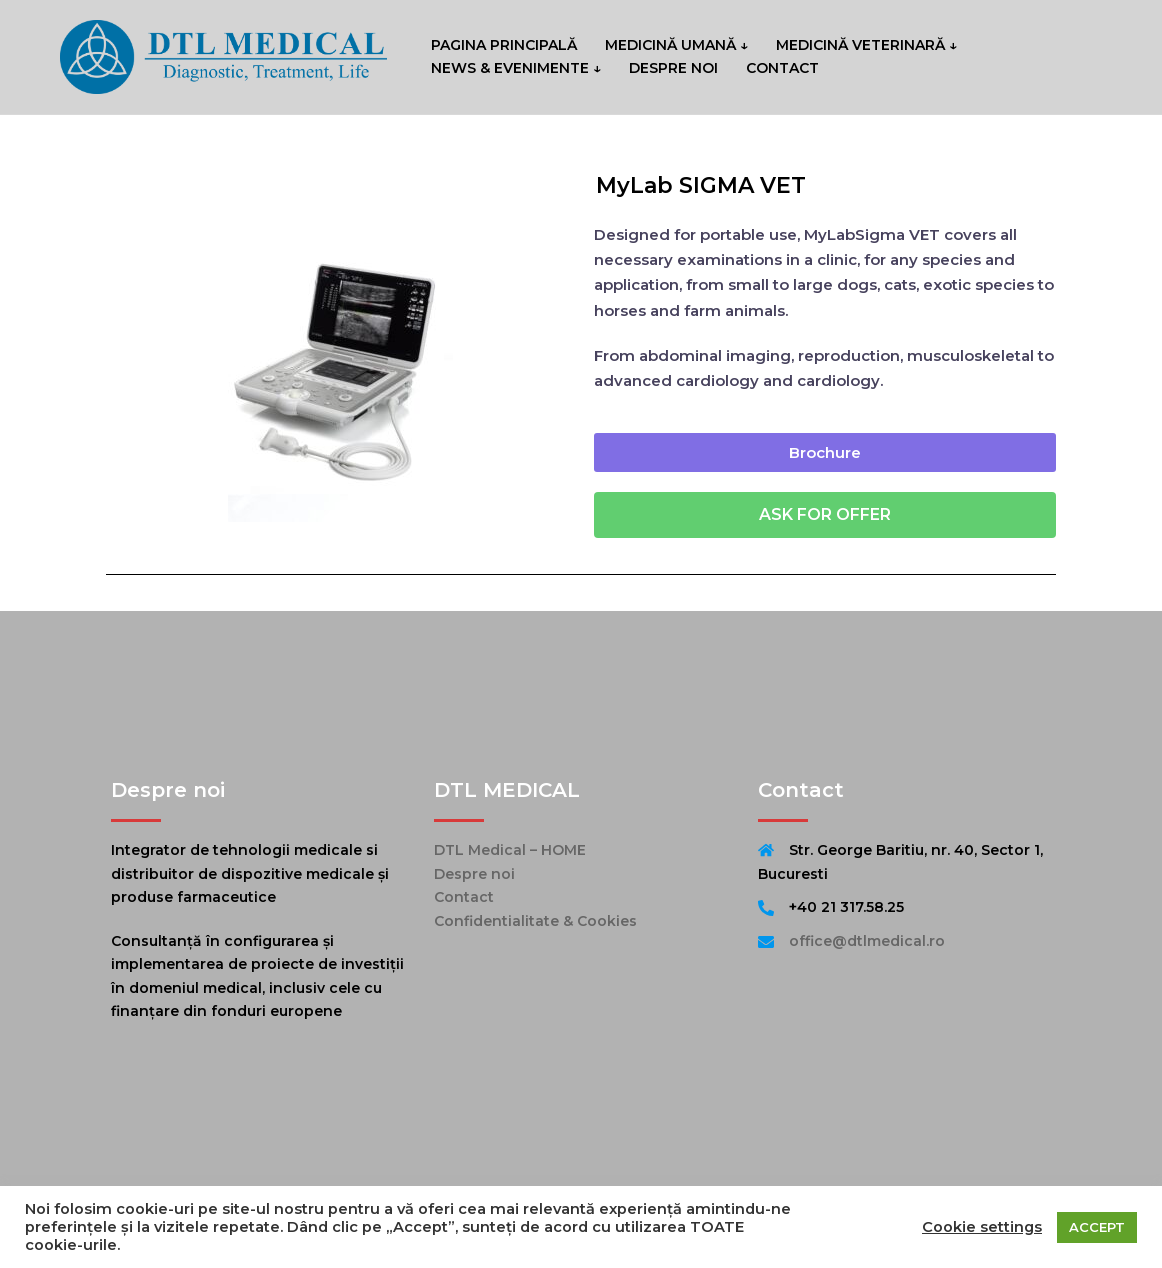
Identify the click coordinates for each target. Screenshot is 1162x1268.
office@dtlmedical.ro (867, 941)
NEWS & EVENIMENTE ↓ (516, 68)
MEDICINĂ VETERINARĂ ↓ (866, 45)
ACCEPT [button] (1097, 1227)
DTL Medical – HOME (510, 850)
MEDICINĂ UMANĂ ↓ (676, 45)
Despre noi (474, 874)
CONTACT (782, 68)
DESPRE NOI (673, 68)
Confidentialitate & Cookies (535, 921)
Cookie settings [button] (982, 1227)
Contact (464, 897)
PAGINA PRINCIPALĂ (504, 45)
